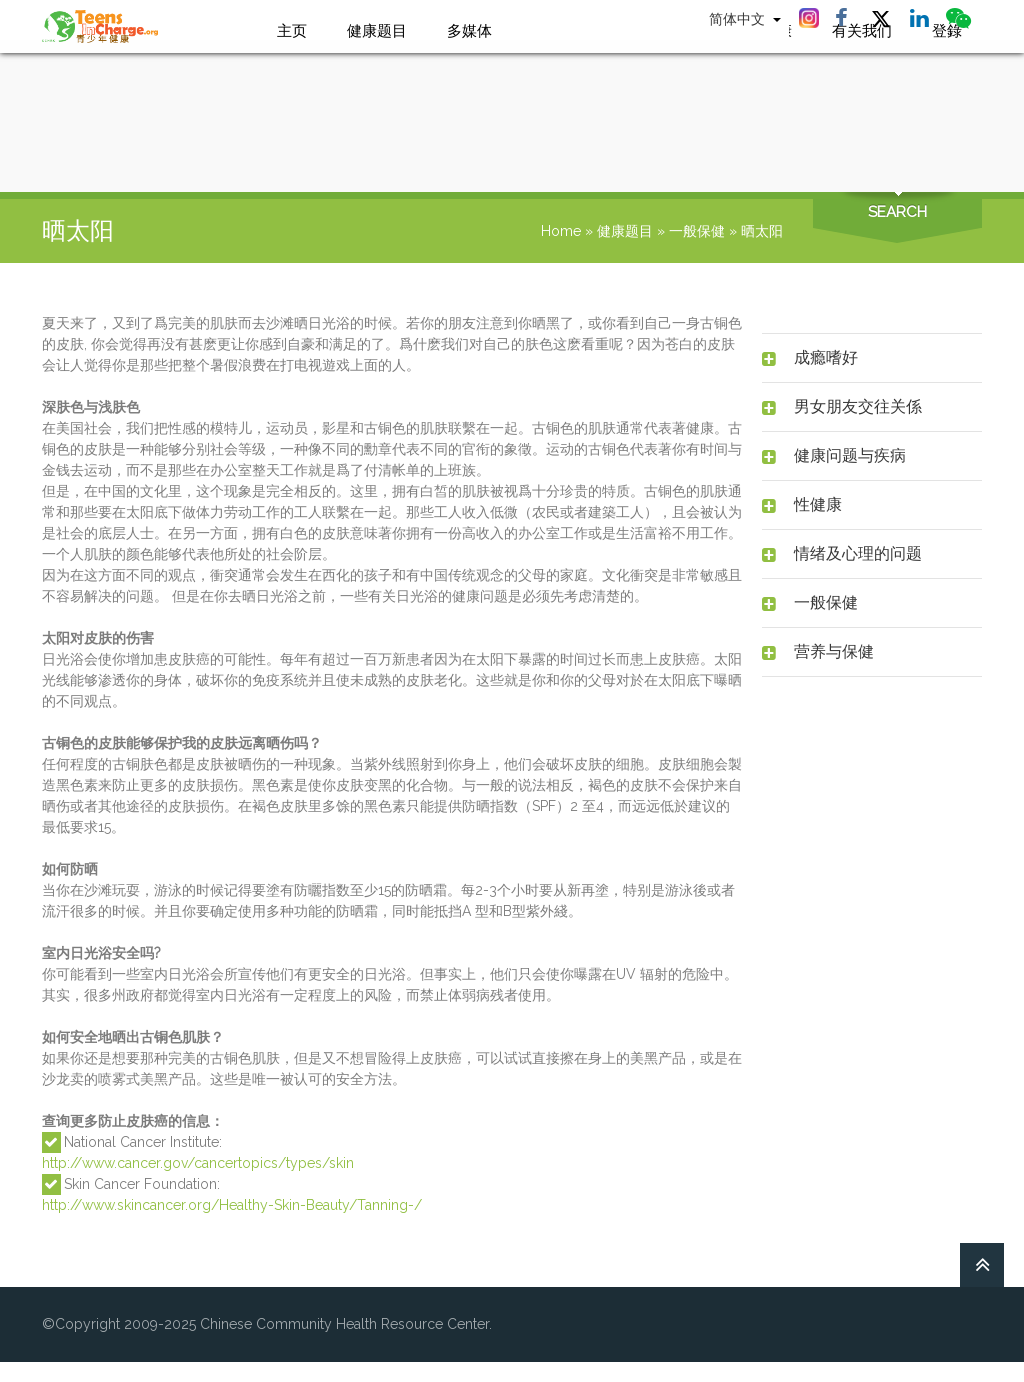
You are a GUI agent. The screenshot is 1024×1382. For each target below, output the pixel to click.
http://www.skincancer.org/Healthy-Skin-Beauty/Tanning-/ (232, 1205)
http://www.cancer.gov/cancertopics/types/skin (198, 1163)
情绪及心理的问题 (858, 553)
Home (561, 231)
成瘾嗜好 (826, 357)
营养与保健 (834, 651)
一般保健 (697, 231)
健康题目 (625, 231)
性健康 (818, 504)
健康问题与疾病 (850, 455)
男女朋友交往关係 (858, 406)
